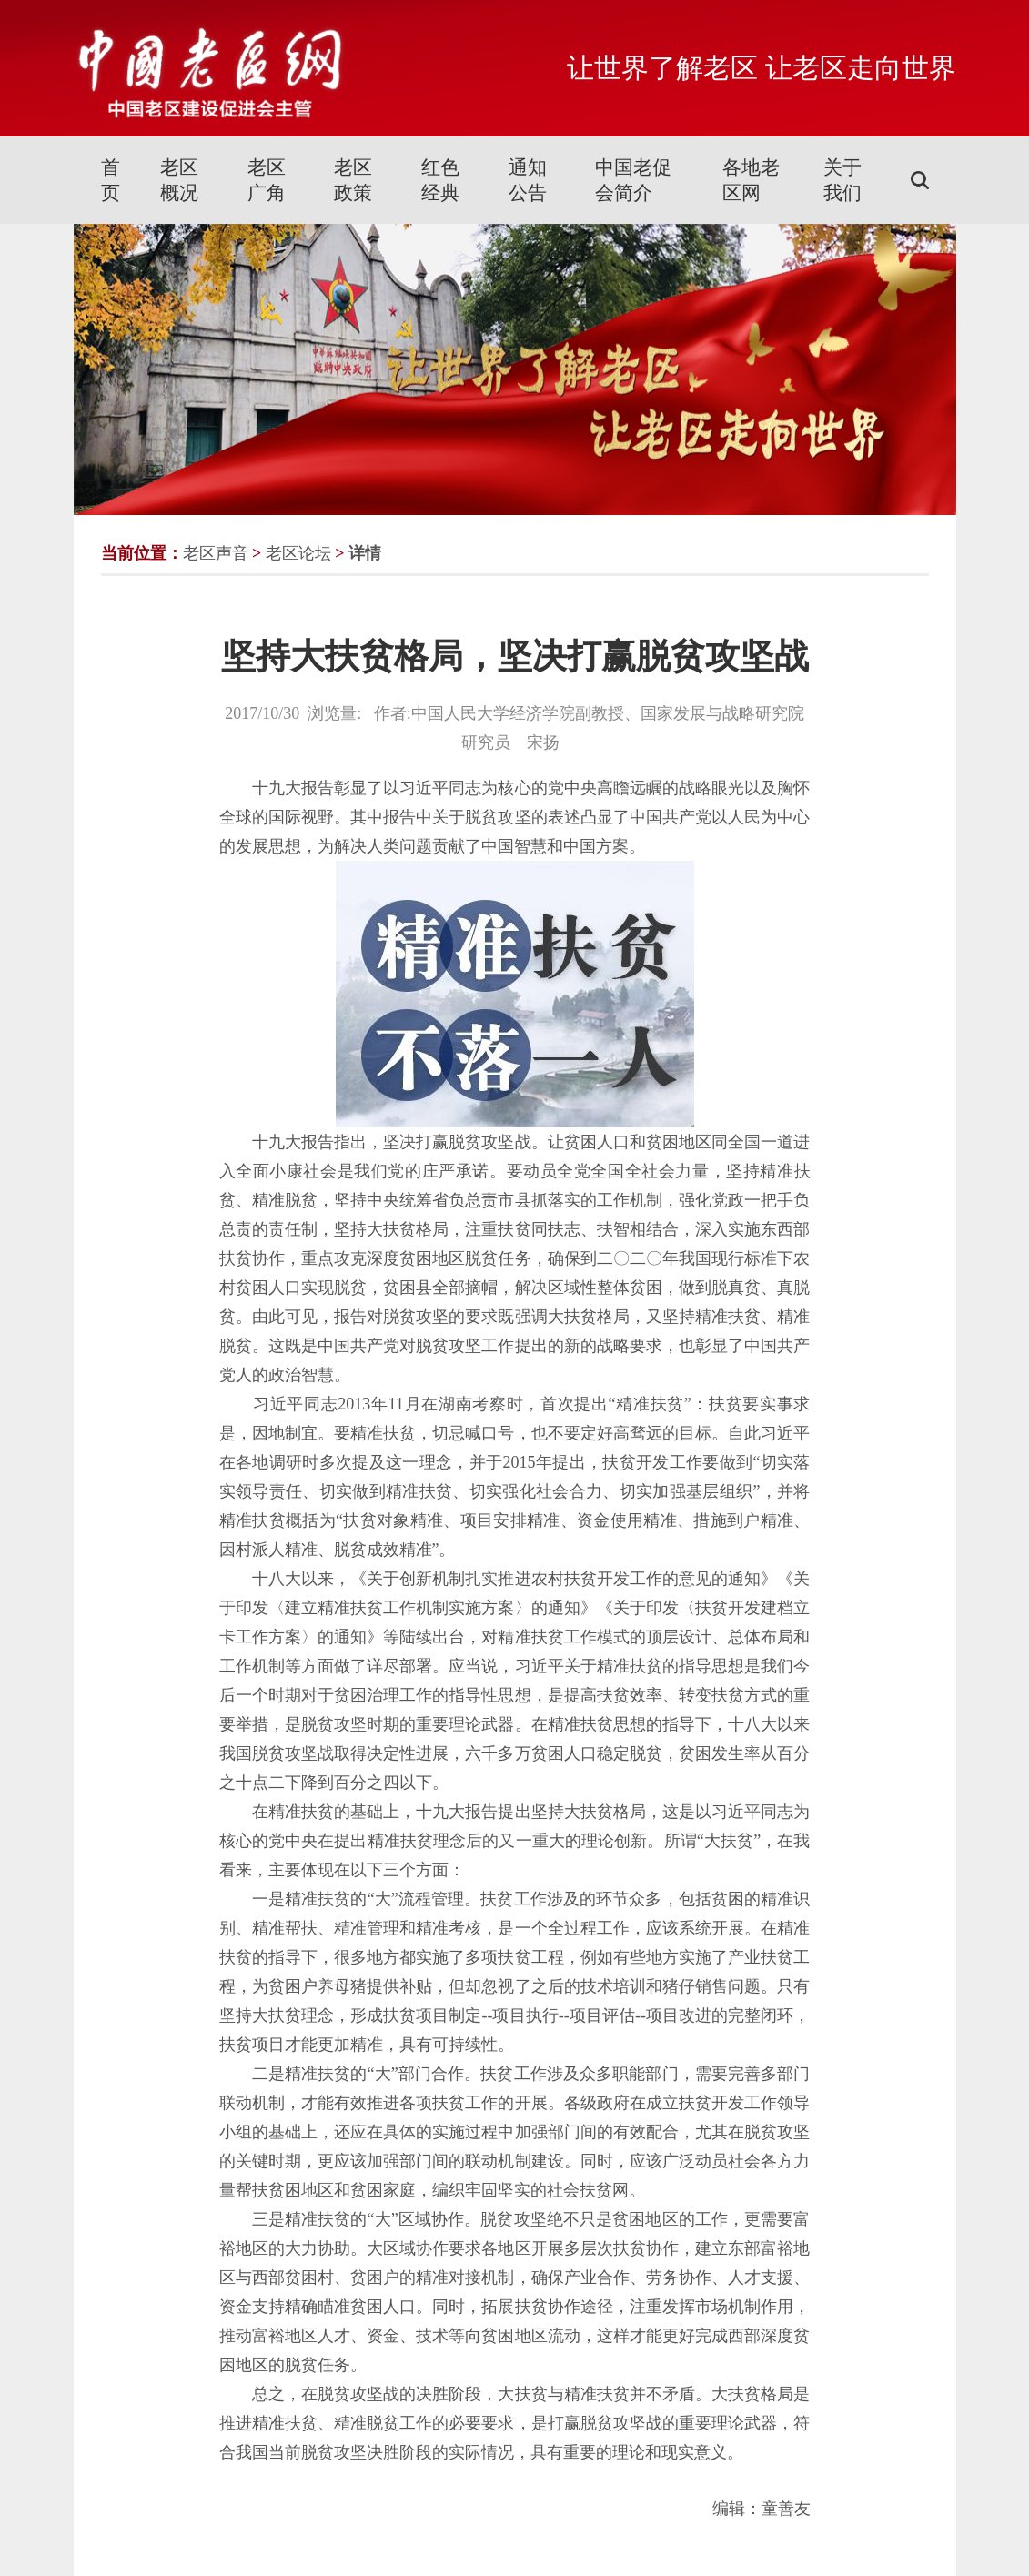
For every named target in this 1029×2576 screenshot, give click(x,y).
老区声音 (215, 553)
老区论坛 (298, 553)
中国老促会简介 (633, 180)
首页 (110, 180)
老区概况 (179, 180)
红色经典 (440, 180)
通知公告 (528, 180)
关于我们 (842, 180)
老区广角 (266, 180)
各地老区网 (751, 180)
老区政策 (353, 180)
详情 (364, 553)
